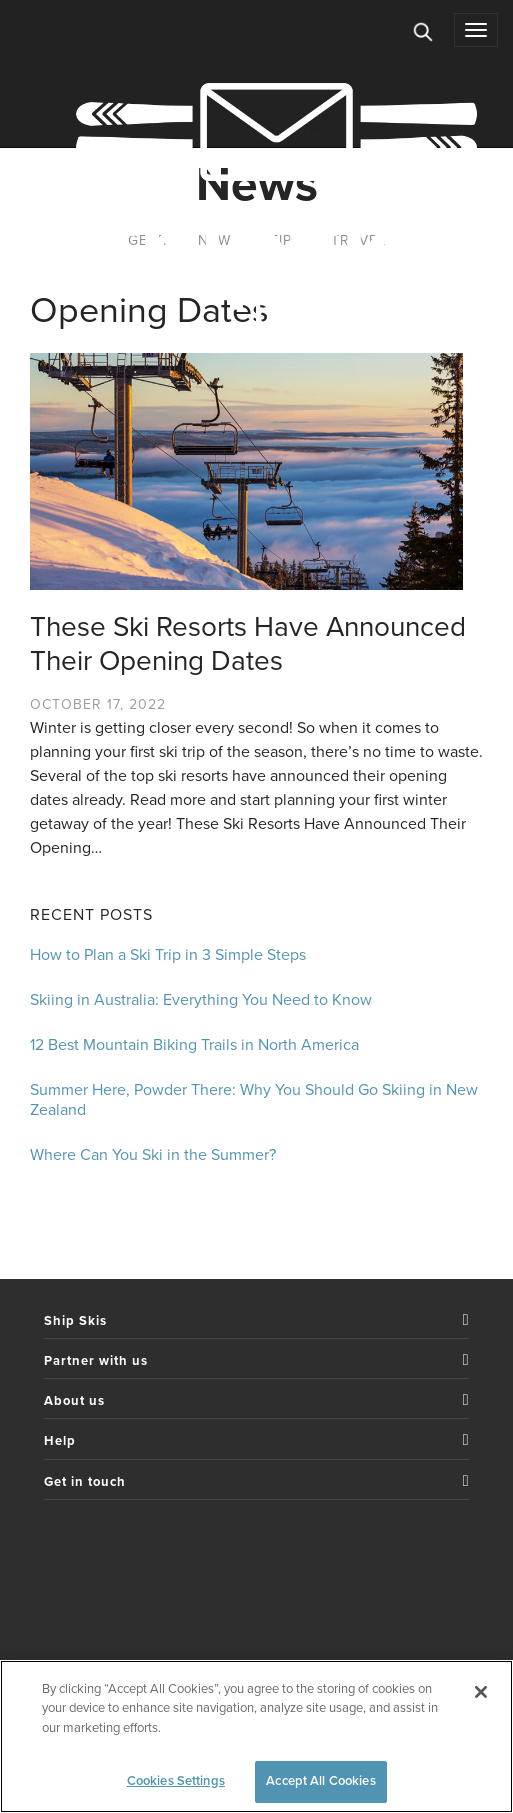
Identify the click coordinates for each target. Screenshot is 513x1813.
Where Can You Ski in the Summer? (153, 1155)
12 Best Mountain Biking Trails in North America (194, 1045)
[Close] (481, 1692)
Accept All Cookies (320, 1781)
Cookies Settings (176, 1781)
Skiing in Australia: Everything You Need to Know (201, 1000)
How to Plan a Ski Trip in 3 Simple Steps (168, 955)
